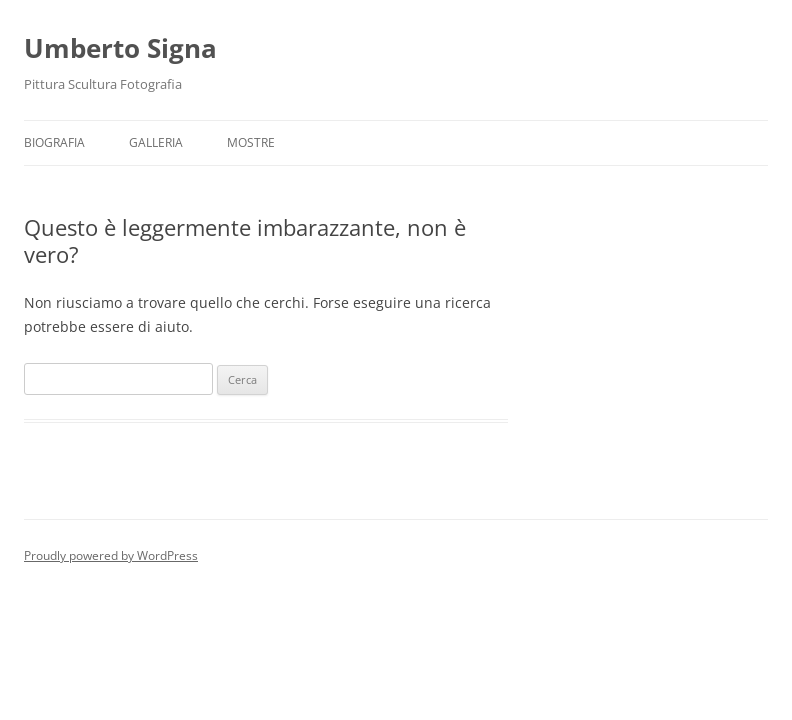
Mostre (251, 142)
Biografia (54, 142)
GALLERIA (156, 142)
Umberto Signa (120, 48)
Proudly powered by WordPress (111, 555)
